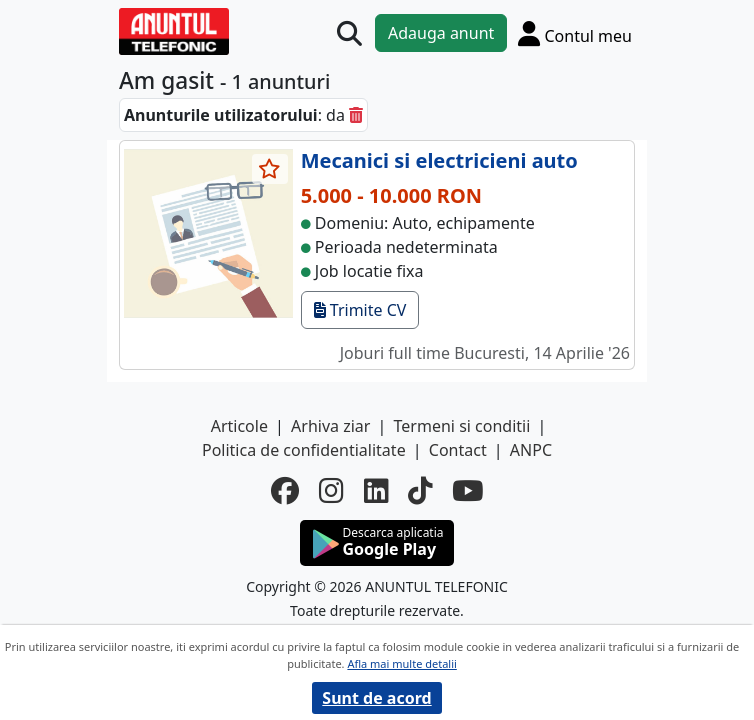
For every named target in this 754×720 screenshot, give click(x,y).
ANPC (531, 450)
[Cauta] (349, 33)
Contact (458, 450)
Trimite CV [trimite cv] (360, 310)
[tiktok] (420, 491)
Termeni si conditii (462, 426)
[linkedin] (376, 491)
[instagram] (331, 491)
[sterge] (356, 115)
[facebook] (285, 491)
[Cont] (575, 33)
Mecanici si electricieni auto (439, 160)
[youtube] (467, 491)
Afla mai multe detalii (401, 663)
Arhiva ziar (330, 426)
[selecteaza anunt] (270, 169)
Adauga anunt (441, 33)
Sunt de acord (376, 698)
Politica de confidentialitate (304, 450)
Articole (239, 426)
